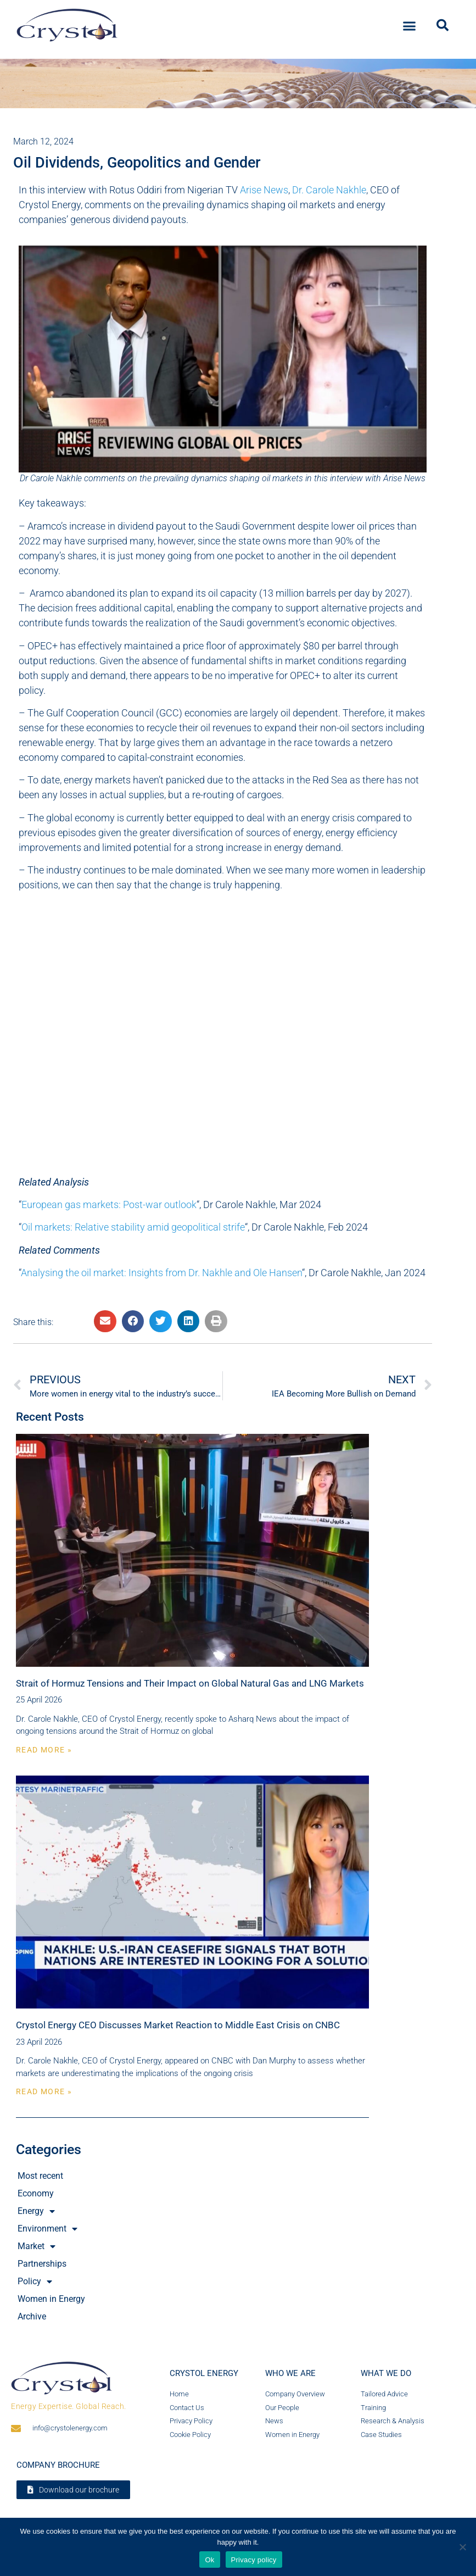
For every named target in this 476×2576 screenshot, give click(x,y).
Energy (36, 2211)
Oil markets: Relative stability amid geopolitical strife (133, 1227)
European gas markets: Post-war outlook (109, 1204)
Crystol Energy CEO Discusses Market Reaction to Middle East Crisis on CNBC (178, 2024)
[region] (238, 83)
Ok (209, 2560)
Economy (36, 2193)
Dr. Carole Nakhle (329, 190)
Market (36, 2246)
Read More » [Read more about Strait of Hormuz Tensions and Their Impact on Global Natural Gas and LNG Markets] (44, 1749)
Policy (35, 2281)
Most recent (40, 2176)
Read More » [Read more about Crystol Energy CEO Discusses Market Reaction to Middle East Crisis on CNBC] (44, 2091)
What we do (386, 2373)
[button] (409, 23)
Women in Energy (51, 2299)
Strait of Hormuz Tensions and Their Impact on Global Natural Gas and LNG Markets (190, 1683)
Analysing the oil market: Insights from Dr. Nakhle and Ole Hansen (161, 1272)
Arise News (264, 190)
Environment (47, 2229)
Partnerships (42, 2263)
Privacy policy (254, 2560)
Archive (32, 2316)
